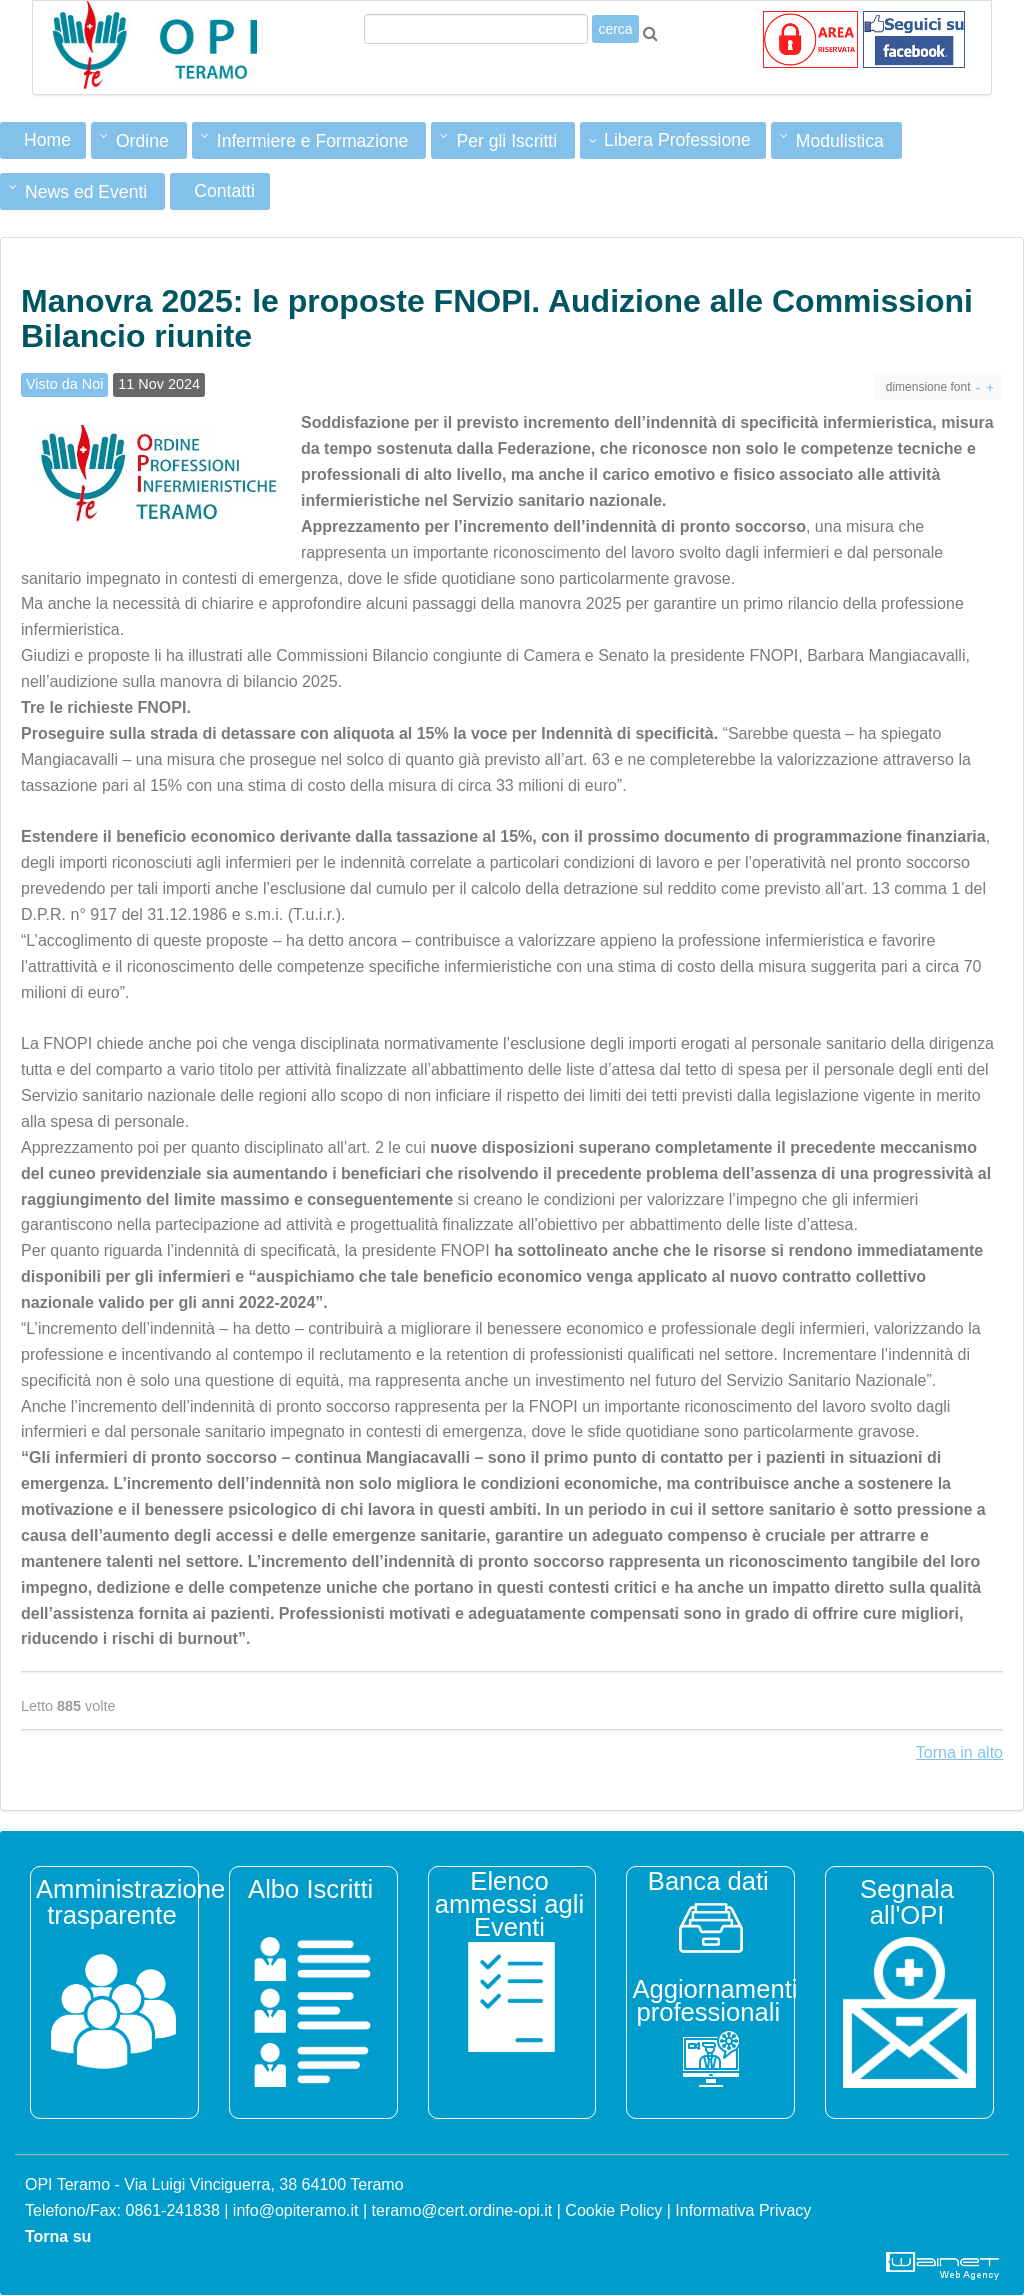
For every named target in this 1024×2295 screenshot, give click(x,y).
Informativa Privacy (743, 2210)
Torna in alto (959, 1752)
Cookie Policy (613, 2210)
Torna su (58, 2236)
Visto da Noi (64, 384)
